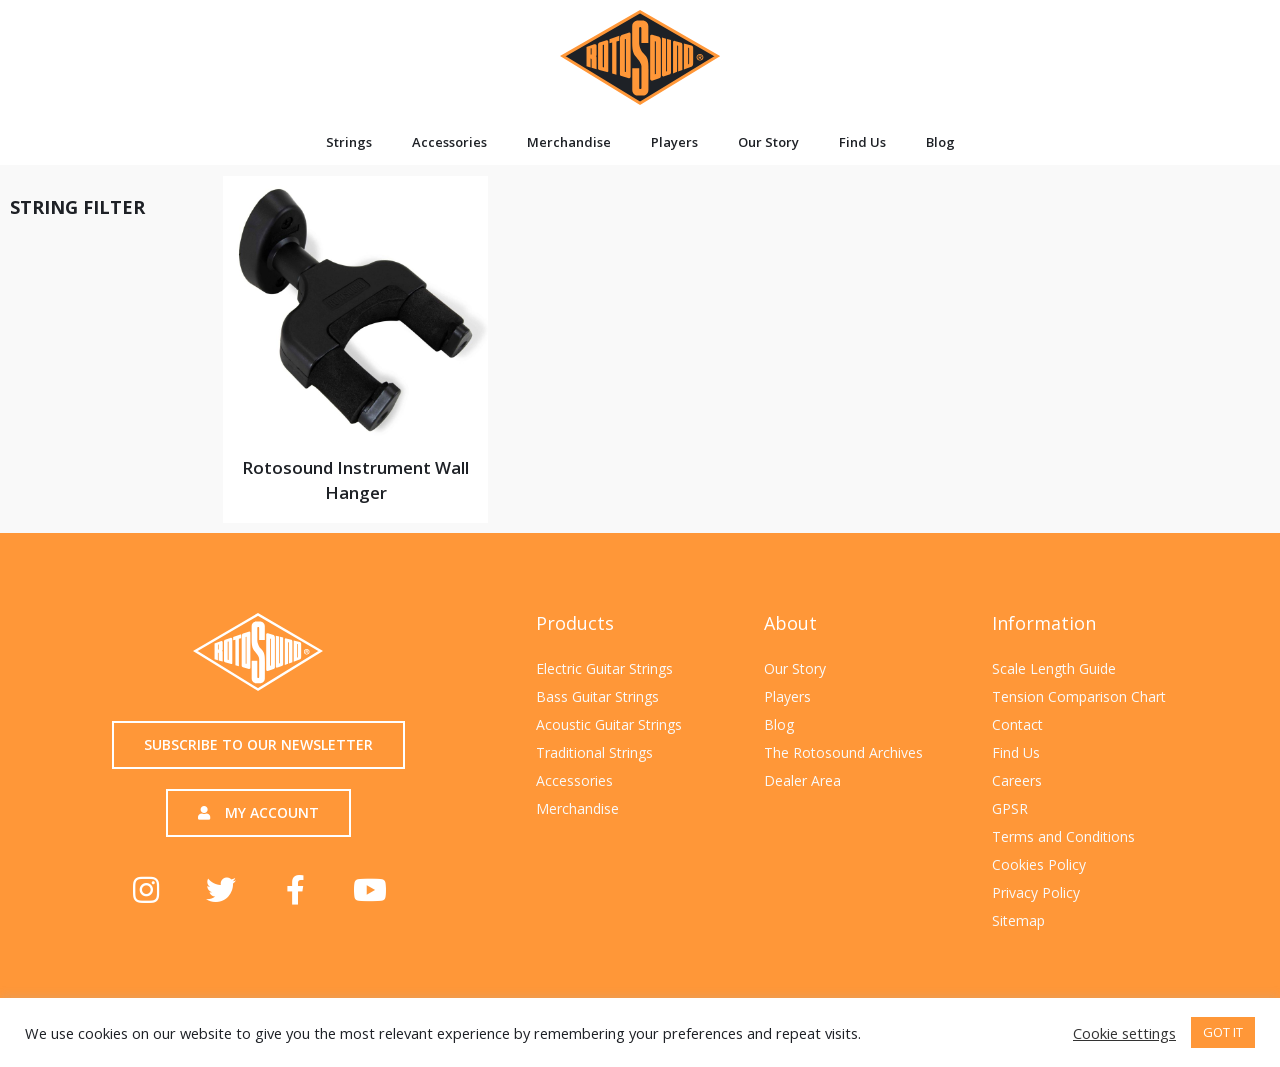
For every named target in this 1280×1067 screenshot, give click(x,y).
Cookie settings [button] (1124, 1033)
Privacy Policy (1036, 892)
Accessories (449, 142)
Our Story (768, 142)
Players (674, 142)
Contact (1017, 724)
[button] (258, 745)
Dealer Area (802, 780)
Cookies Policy (1039, 864)
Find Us (862, 142)
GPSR (1010, 808)
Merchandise (569, 142)
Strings (349, 142)
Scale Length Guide (1054, 668)
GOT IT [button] (1223, 1032)
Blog (940, 142)
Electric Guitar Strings (604, 668)
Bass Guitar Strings (597, 696)
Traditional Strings (594, 752)
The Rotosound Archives (843, 752)
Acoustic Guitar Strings (609, 724)
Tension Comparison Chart (1079, 696)
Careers (1017, 780)
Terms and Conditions (1063, 836)
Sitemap (1018, 920)
